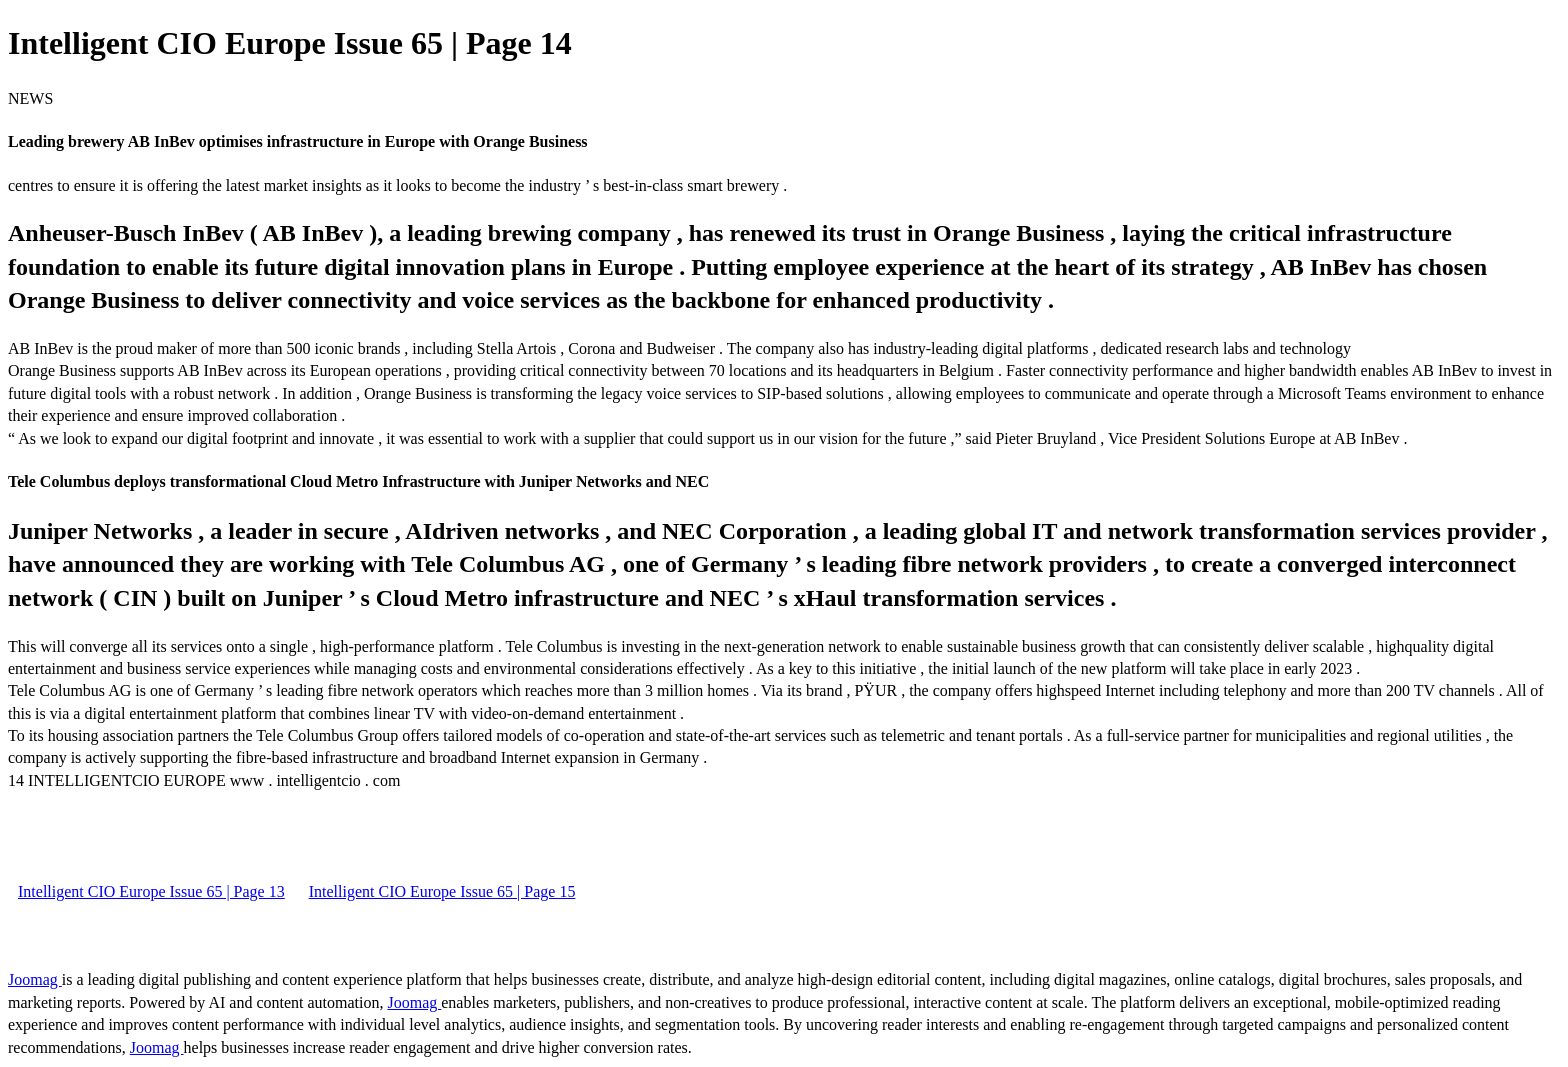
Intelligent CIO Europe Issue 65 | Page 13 (151, 891)
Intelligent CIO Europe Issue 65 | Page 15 (442, 891)
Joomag (35, 979)
